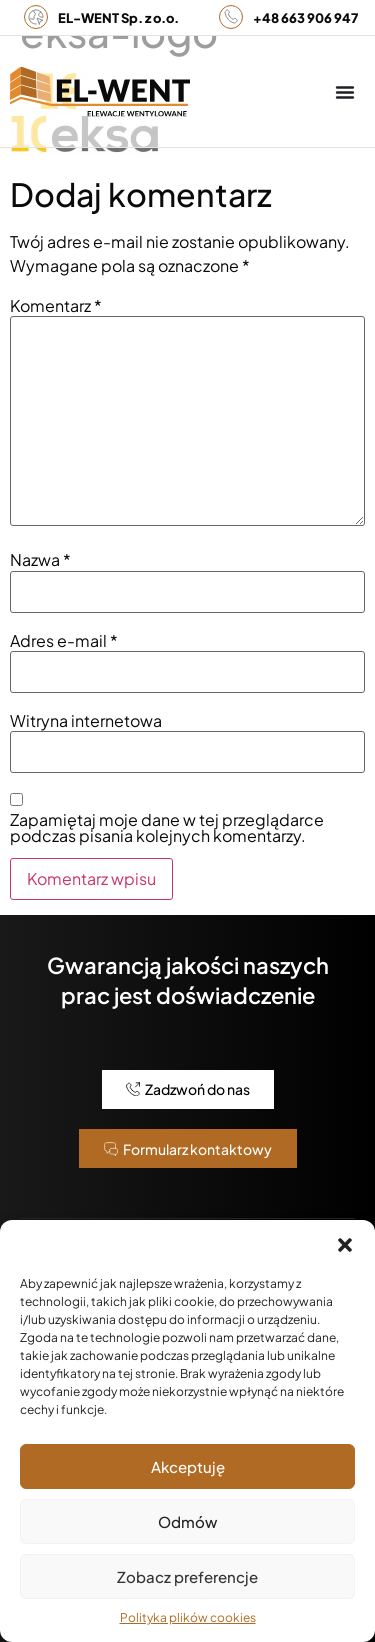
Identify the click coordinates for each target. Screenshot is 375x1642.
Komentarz (56, 306)
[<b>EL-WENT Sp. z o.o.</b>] (36, 17)
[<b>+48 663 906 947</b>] (231, 17)
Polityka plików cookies (188, 1617)
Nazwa (40, 560)
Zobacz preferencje (187, 1576)
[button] (345, 1245)
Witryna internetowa (86, 721)
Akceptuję (188, 1466)
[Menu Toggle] (345, 92)
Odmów (187, 1521)
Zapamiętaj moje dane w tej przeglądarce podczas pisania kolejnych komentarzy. (167, 828)
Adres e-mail (64, 641)
